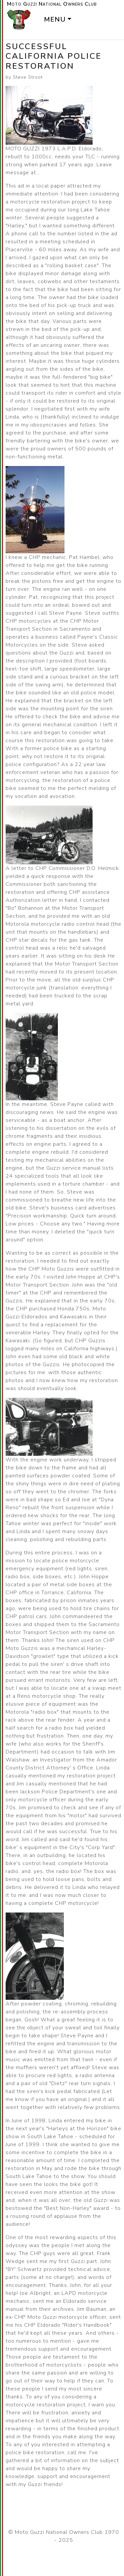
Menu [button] (55, 19)
